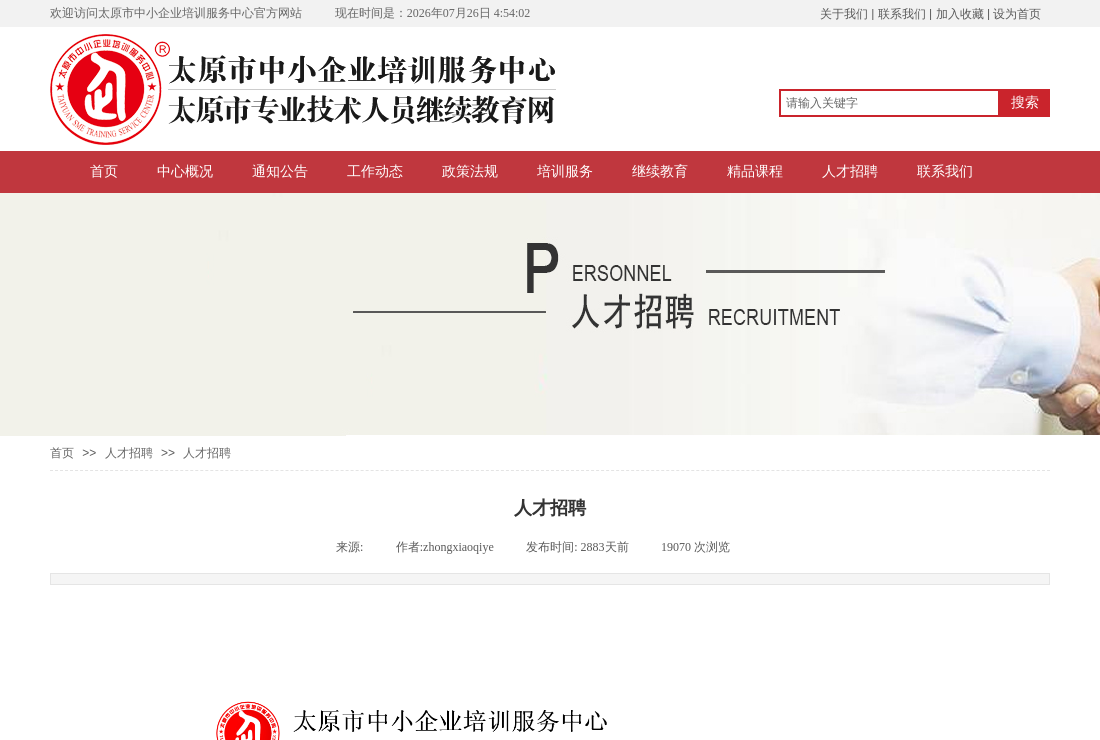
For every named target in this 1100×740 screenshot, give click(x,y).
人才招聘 (850, 171)
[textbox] (889, 103)
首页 (104, 171)
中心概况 (185, 171)
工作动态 (375, 171)
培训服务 (565, 171)
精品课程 (755, 171)
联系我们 (945, 171)
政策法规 (470, 171)
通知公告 (280, 171)
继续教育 (660, 171)
